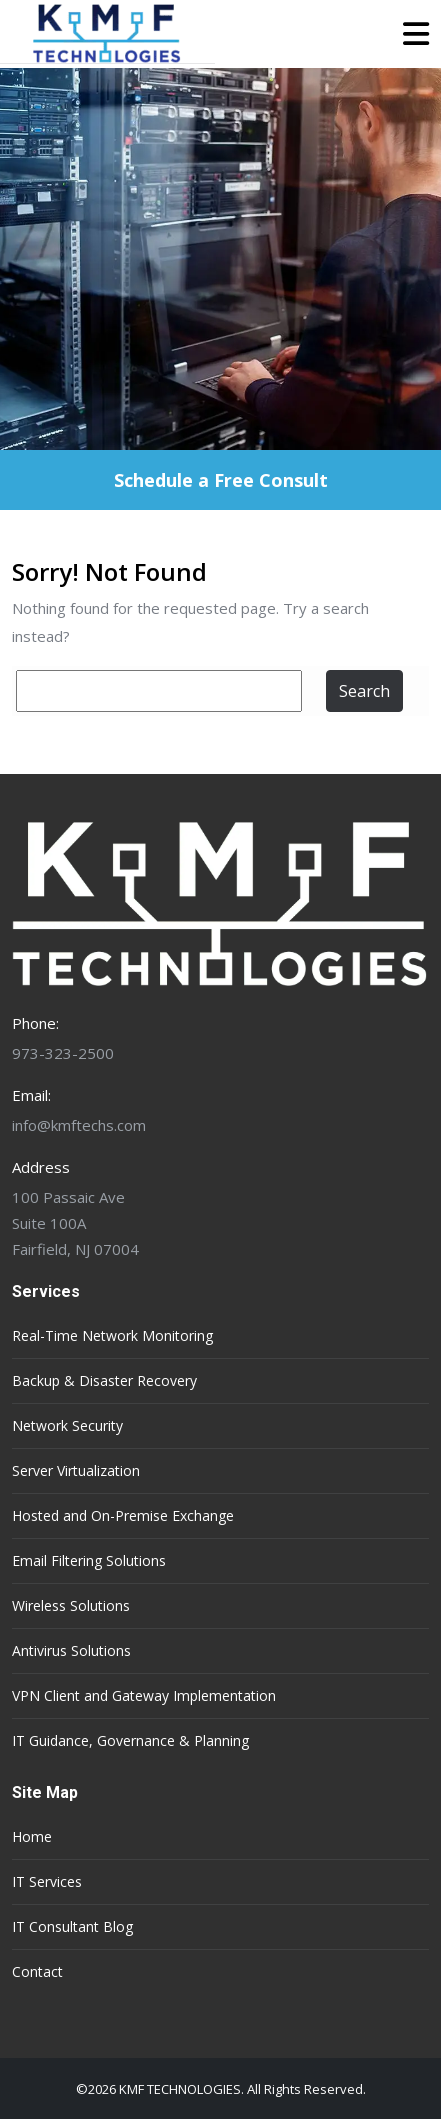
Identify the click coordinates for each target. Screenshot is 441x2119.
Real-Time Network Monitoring (112, 1335)
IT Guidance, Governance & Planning (130, 1740)
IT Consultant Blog (72, 1926)
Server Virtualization (76, 1470)
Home (32, 1836)
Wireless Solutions (71, 1605)
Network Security (67, 1425)
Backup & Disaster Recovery (104, 1380)
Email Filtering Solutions (89, 1560)
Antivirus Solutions (71, 1650)
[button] (322, 34)
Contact (37, 1971)
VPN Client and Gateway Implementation (144, 1695)
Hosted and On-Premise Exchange (123, 1515)
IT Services (47, 1881)
